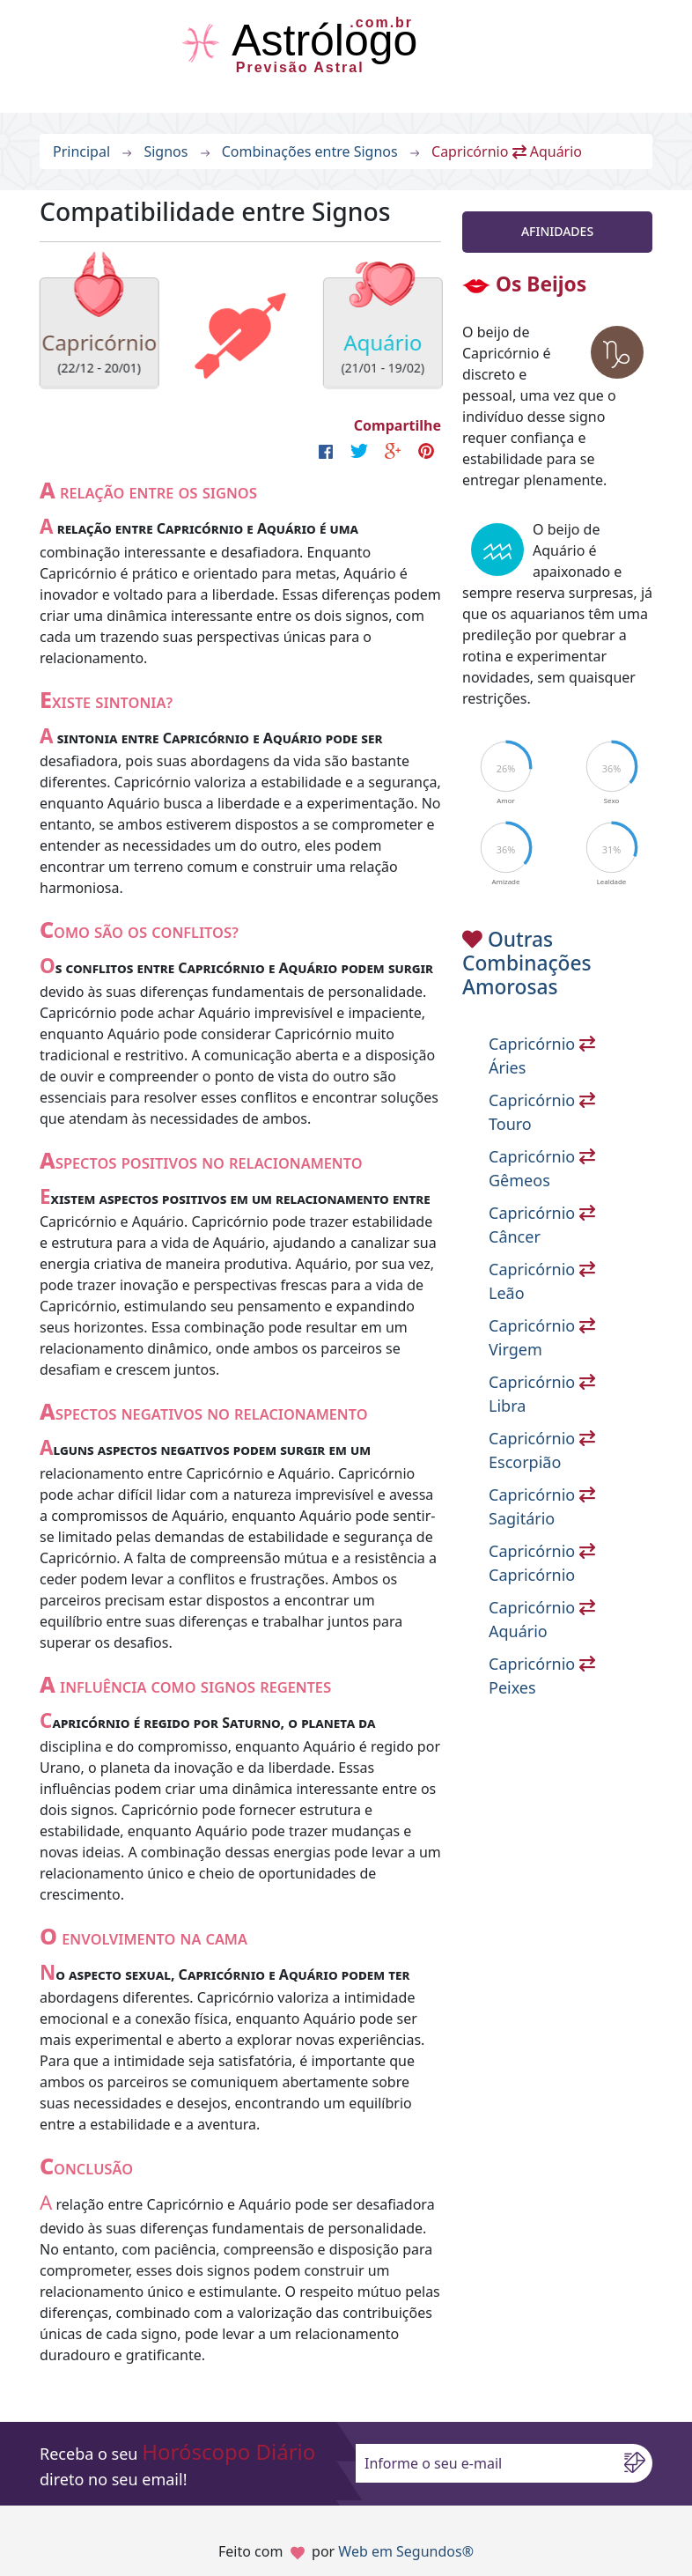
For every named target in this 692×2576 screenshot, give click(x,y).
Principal (81, 151)
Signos (166, 151)
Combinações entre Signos (310, 151)
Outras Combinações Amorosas (527, 963)
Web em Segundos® (406, 2551)
